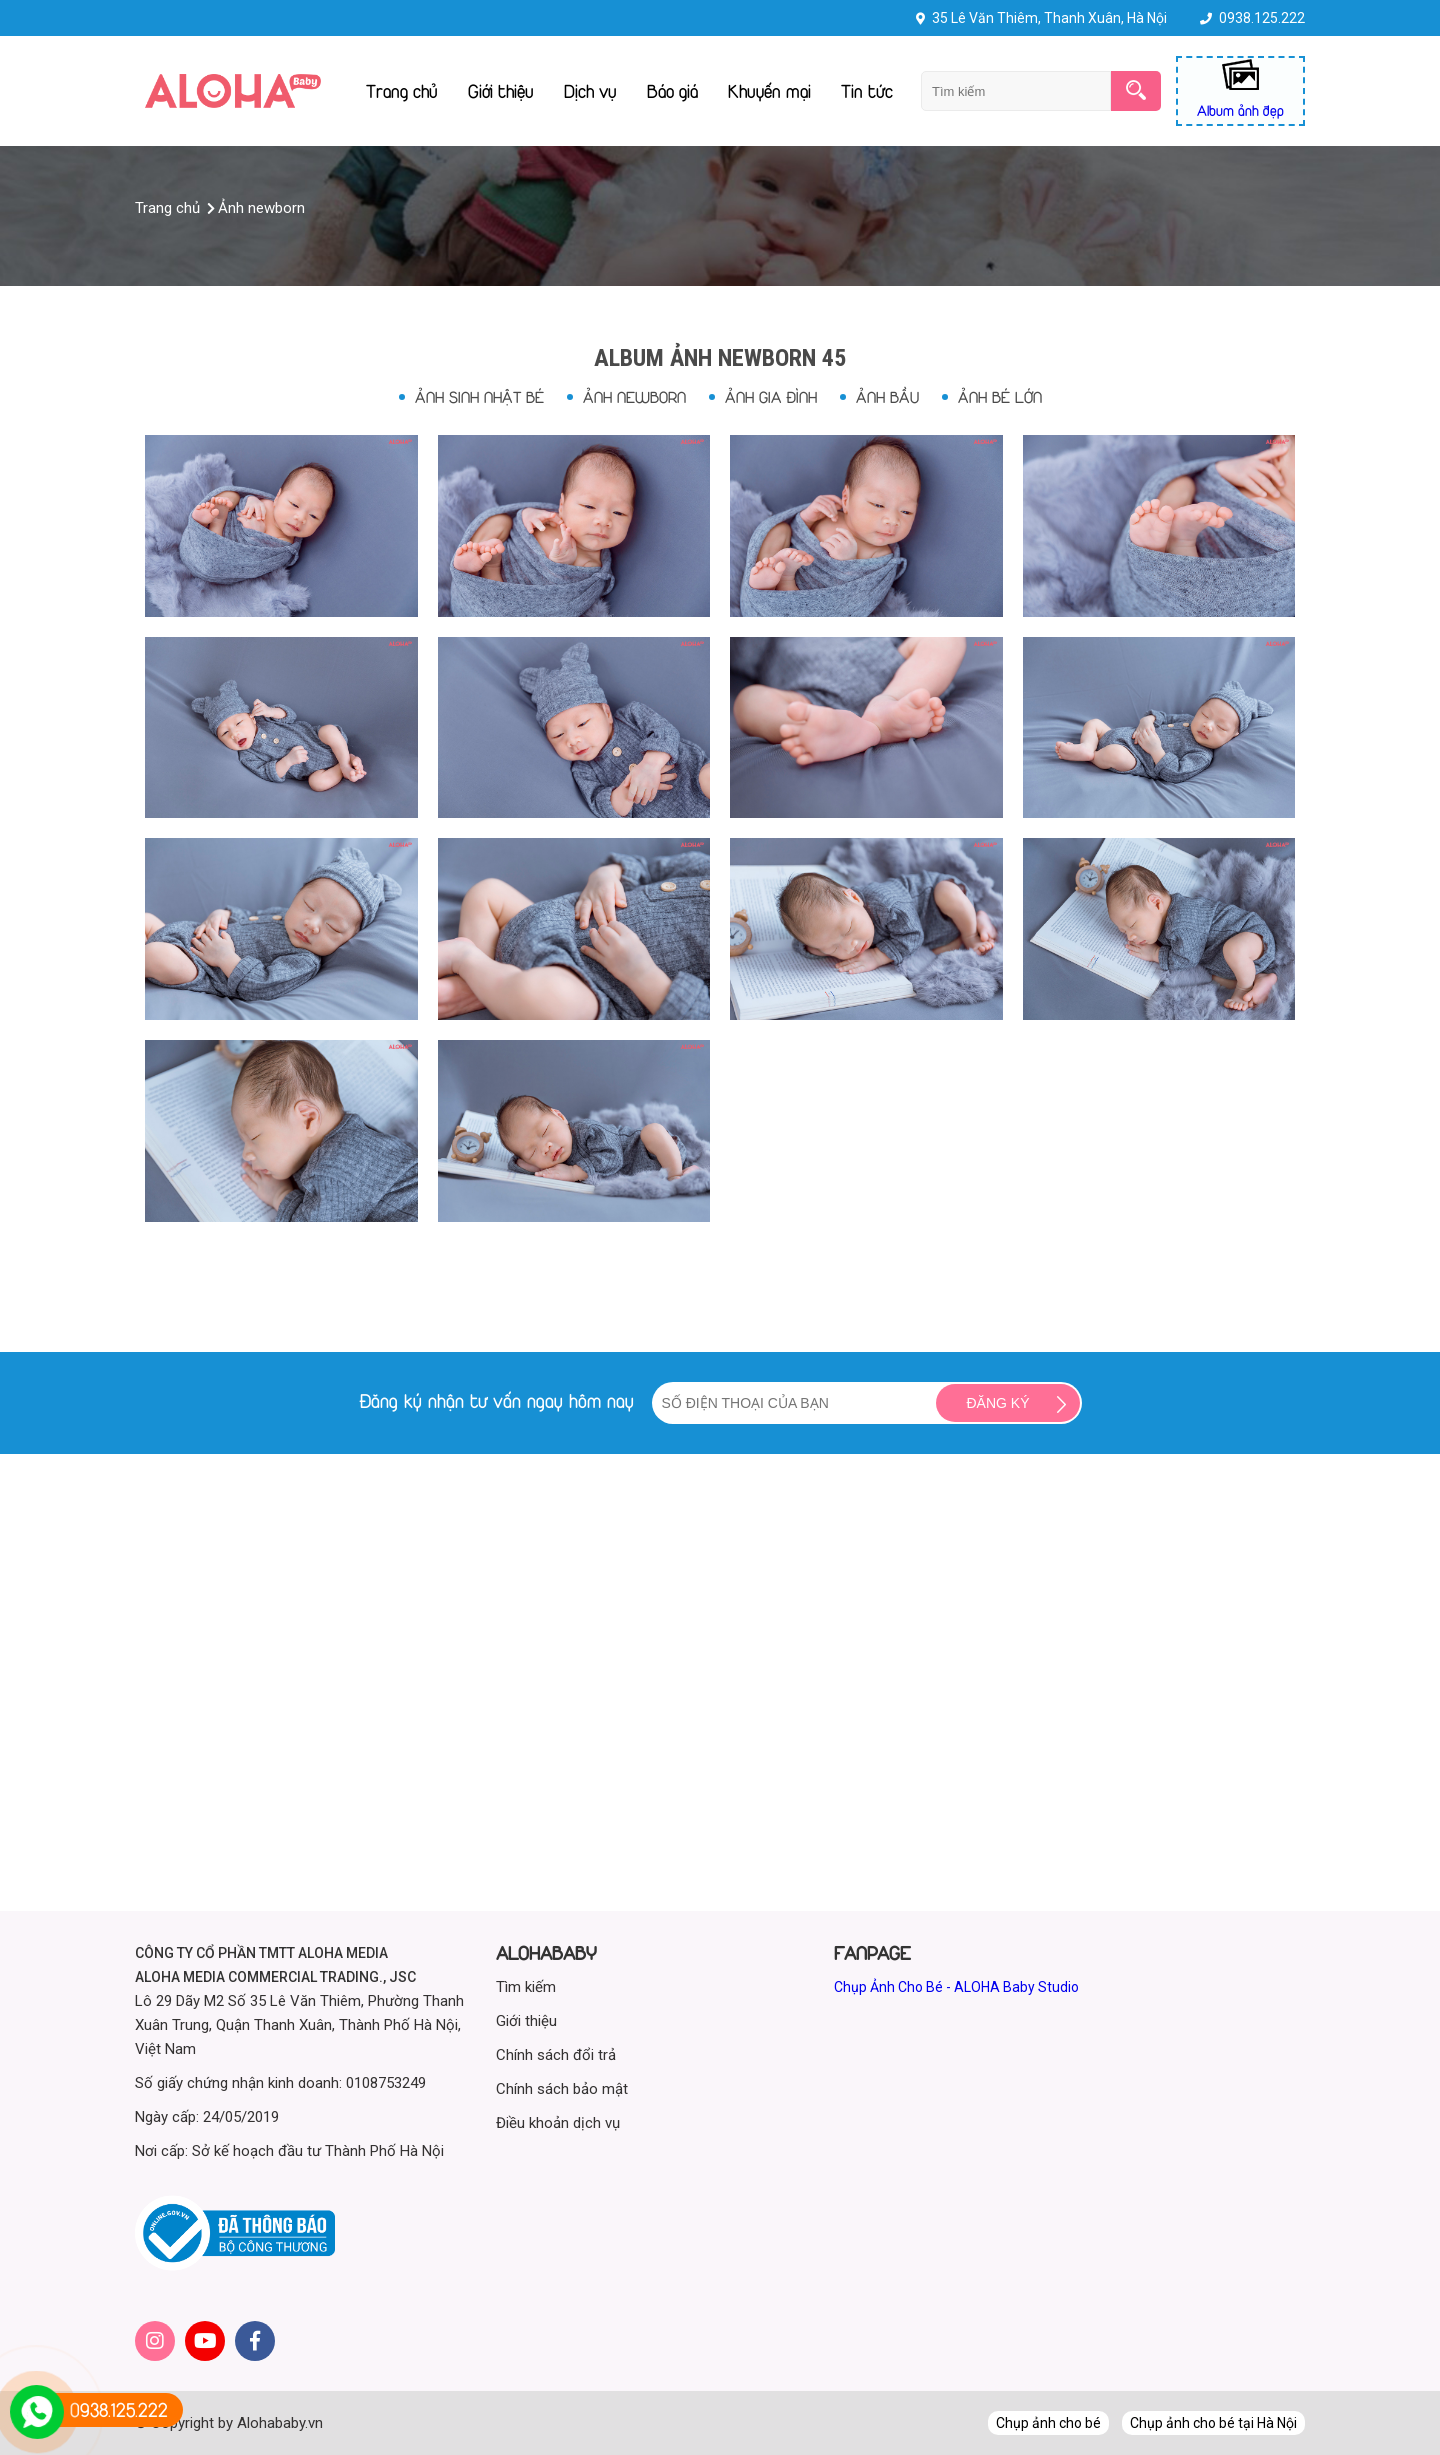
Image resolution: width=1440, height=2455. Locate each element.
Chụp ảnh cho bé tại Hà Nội (1213, 2423)
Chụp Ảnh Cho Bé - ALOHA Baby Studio (956, 1987)
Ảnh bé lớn (1000, 397)
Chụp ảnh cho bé (1048, 2423)
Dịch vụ (590, 91)
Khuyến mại (769, 91)
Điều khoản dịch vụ (558, 2123)
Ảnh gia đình (771, 397)
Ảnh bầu (887, 397)
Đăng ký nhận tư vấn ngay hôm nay (496, 1401)
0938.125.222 (1262, 18)
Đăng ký (997, 1403)
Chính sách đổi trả (556, 2055)
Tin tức (867, 91)
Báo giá (672, 91)
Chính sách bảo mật (562, 2089)
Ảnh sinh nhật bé (479, 397)
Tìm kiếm (526, 1987)
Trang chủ (402, 91)
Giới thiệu (501, 91)
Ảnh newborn (634, 397)
